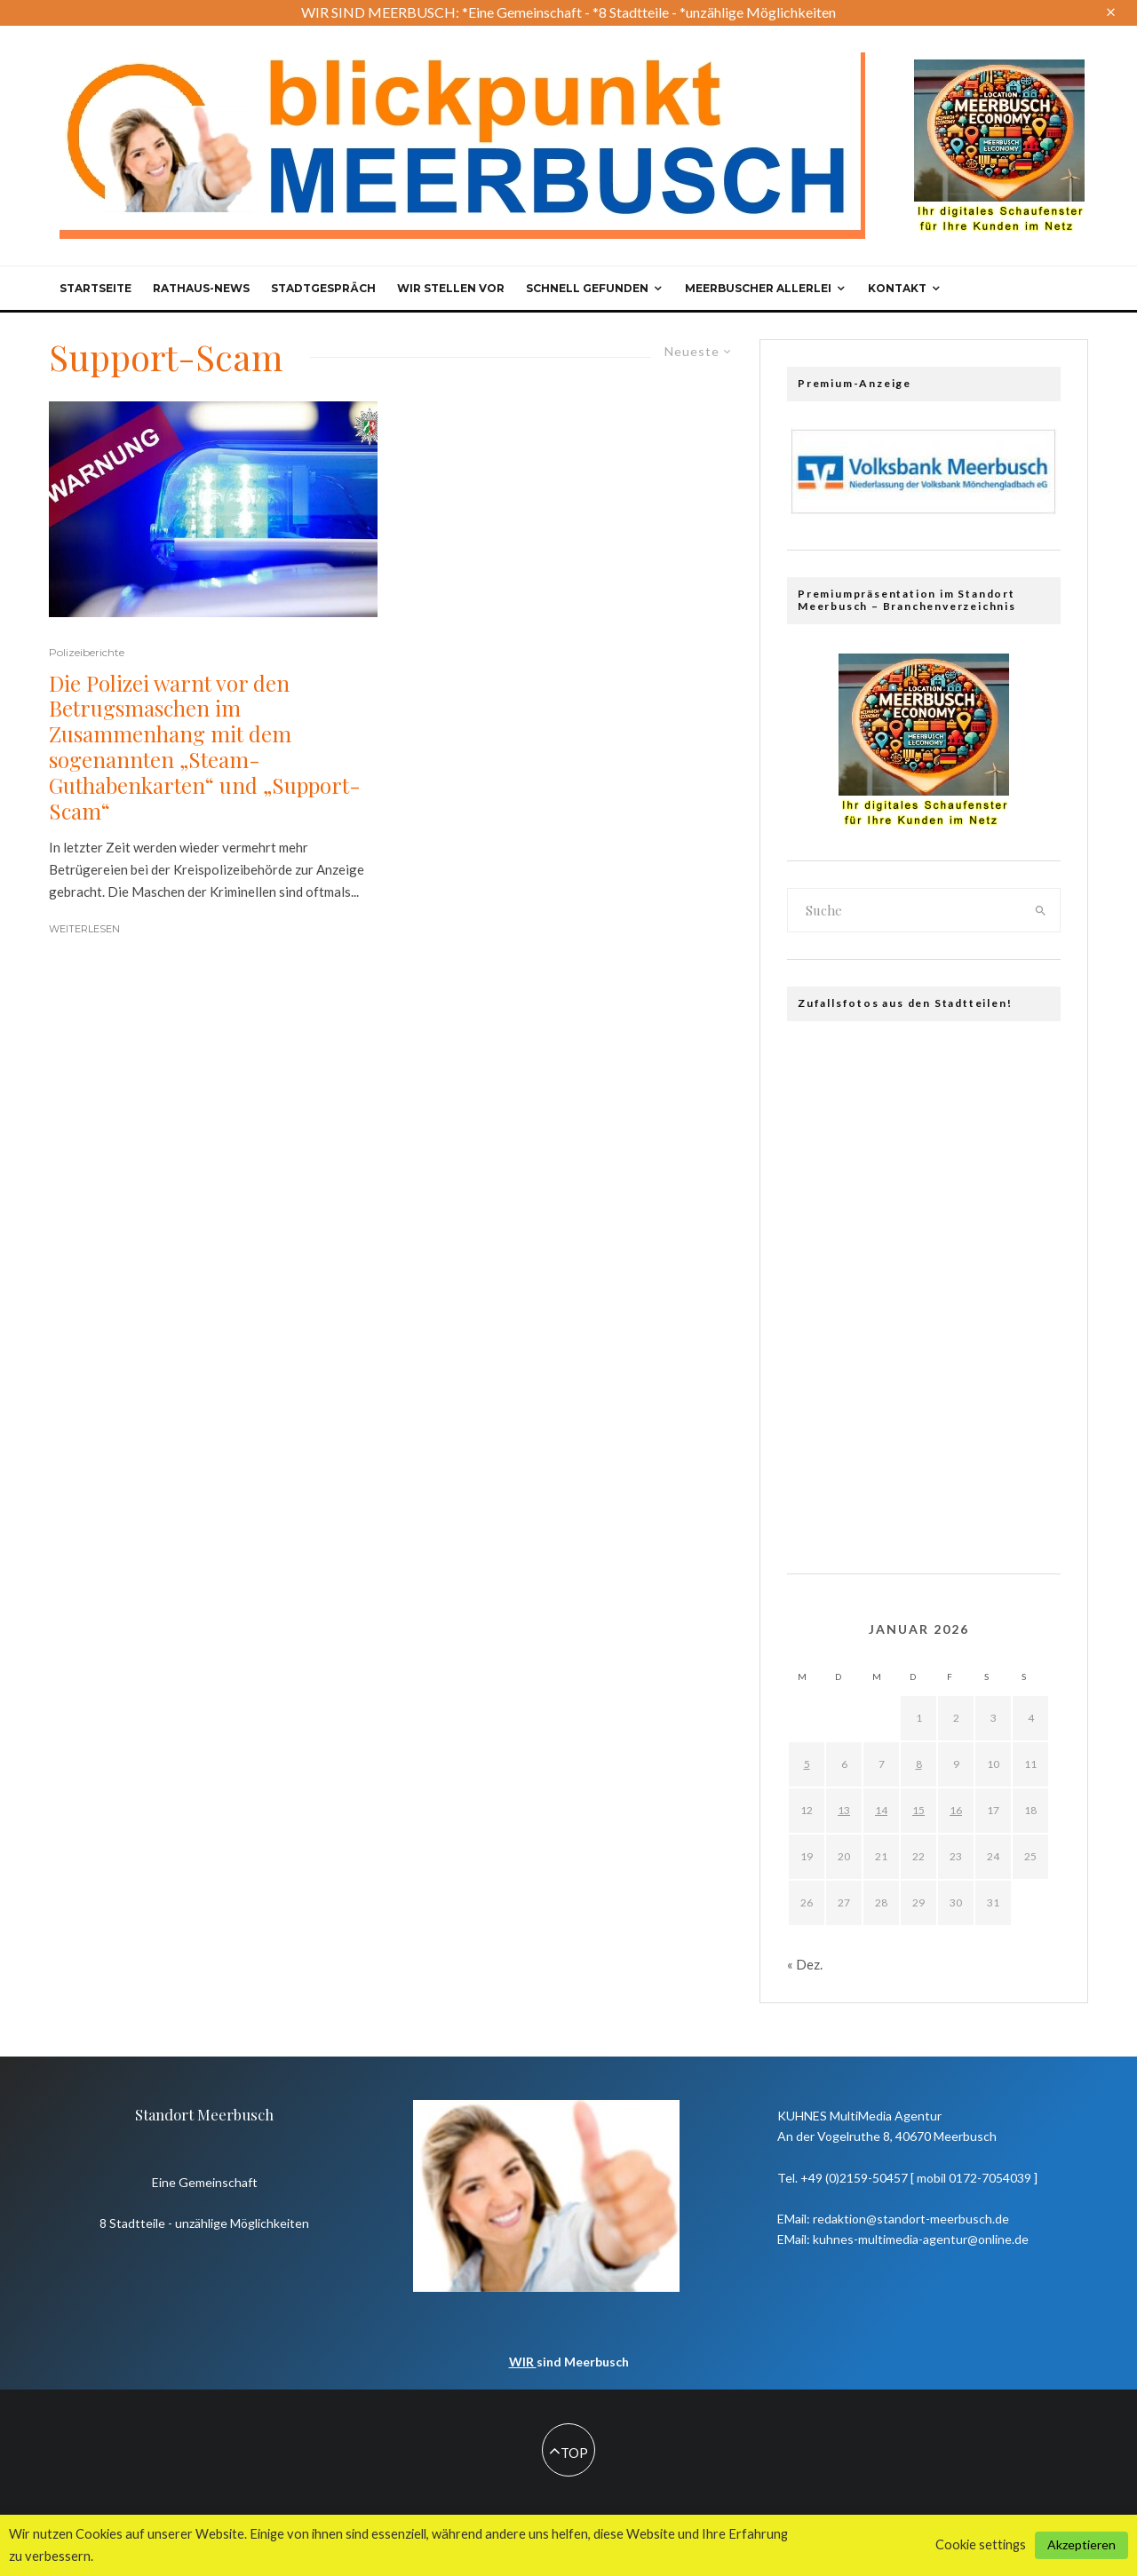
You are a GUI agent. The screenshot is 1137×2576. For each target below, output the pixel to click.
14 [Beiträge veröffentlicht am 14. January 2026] (881, 1810)
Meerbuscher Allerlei (758, 288)
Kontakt (897, 288)
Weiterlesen (84, 929)
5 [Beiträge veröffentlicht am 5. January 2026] (807, 1764)
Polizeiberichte (86, 652)
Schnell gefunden (587, 288)
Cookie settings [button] (980, 2544)
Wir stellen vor (451, 288)
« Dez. (805, 1964)
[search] (1041, 910)
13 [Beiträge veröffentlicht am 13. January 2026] (844, 1810)
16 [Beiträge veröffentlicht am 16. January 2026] (956, 1810)
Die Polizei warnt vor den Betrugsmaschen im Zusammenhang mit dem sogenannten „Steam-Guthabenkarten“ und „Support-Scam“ (205, 747)
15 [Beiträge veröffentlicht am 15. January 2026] (918, 1810)
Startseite (95, 288)
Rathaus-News (201, 288)
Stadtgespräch (323, 288)
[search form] (905, 910)
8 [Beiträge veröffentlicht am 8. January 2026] (919, 1764)
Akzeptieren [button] (1081, 2544)
